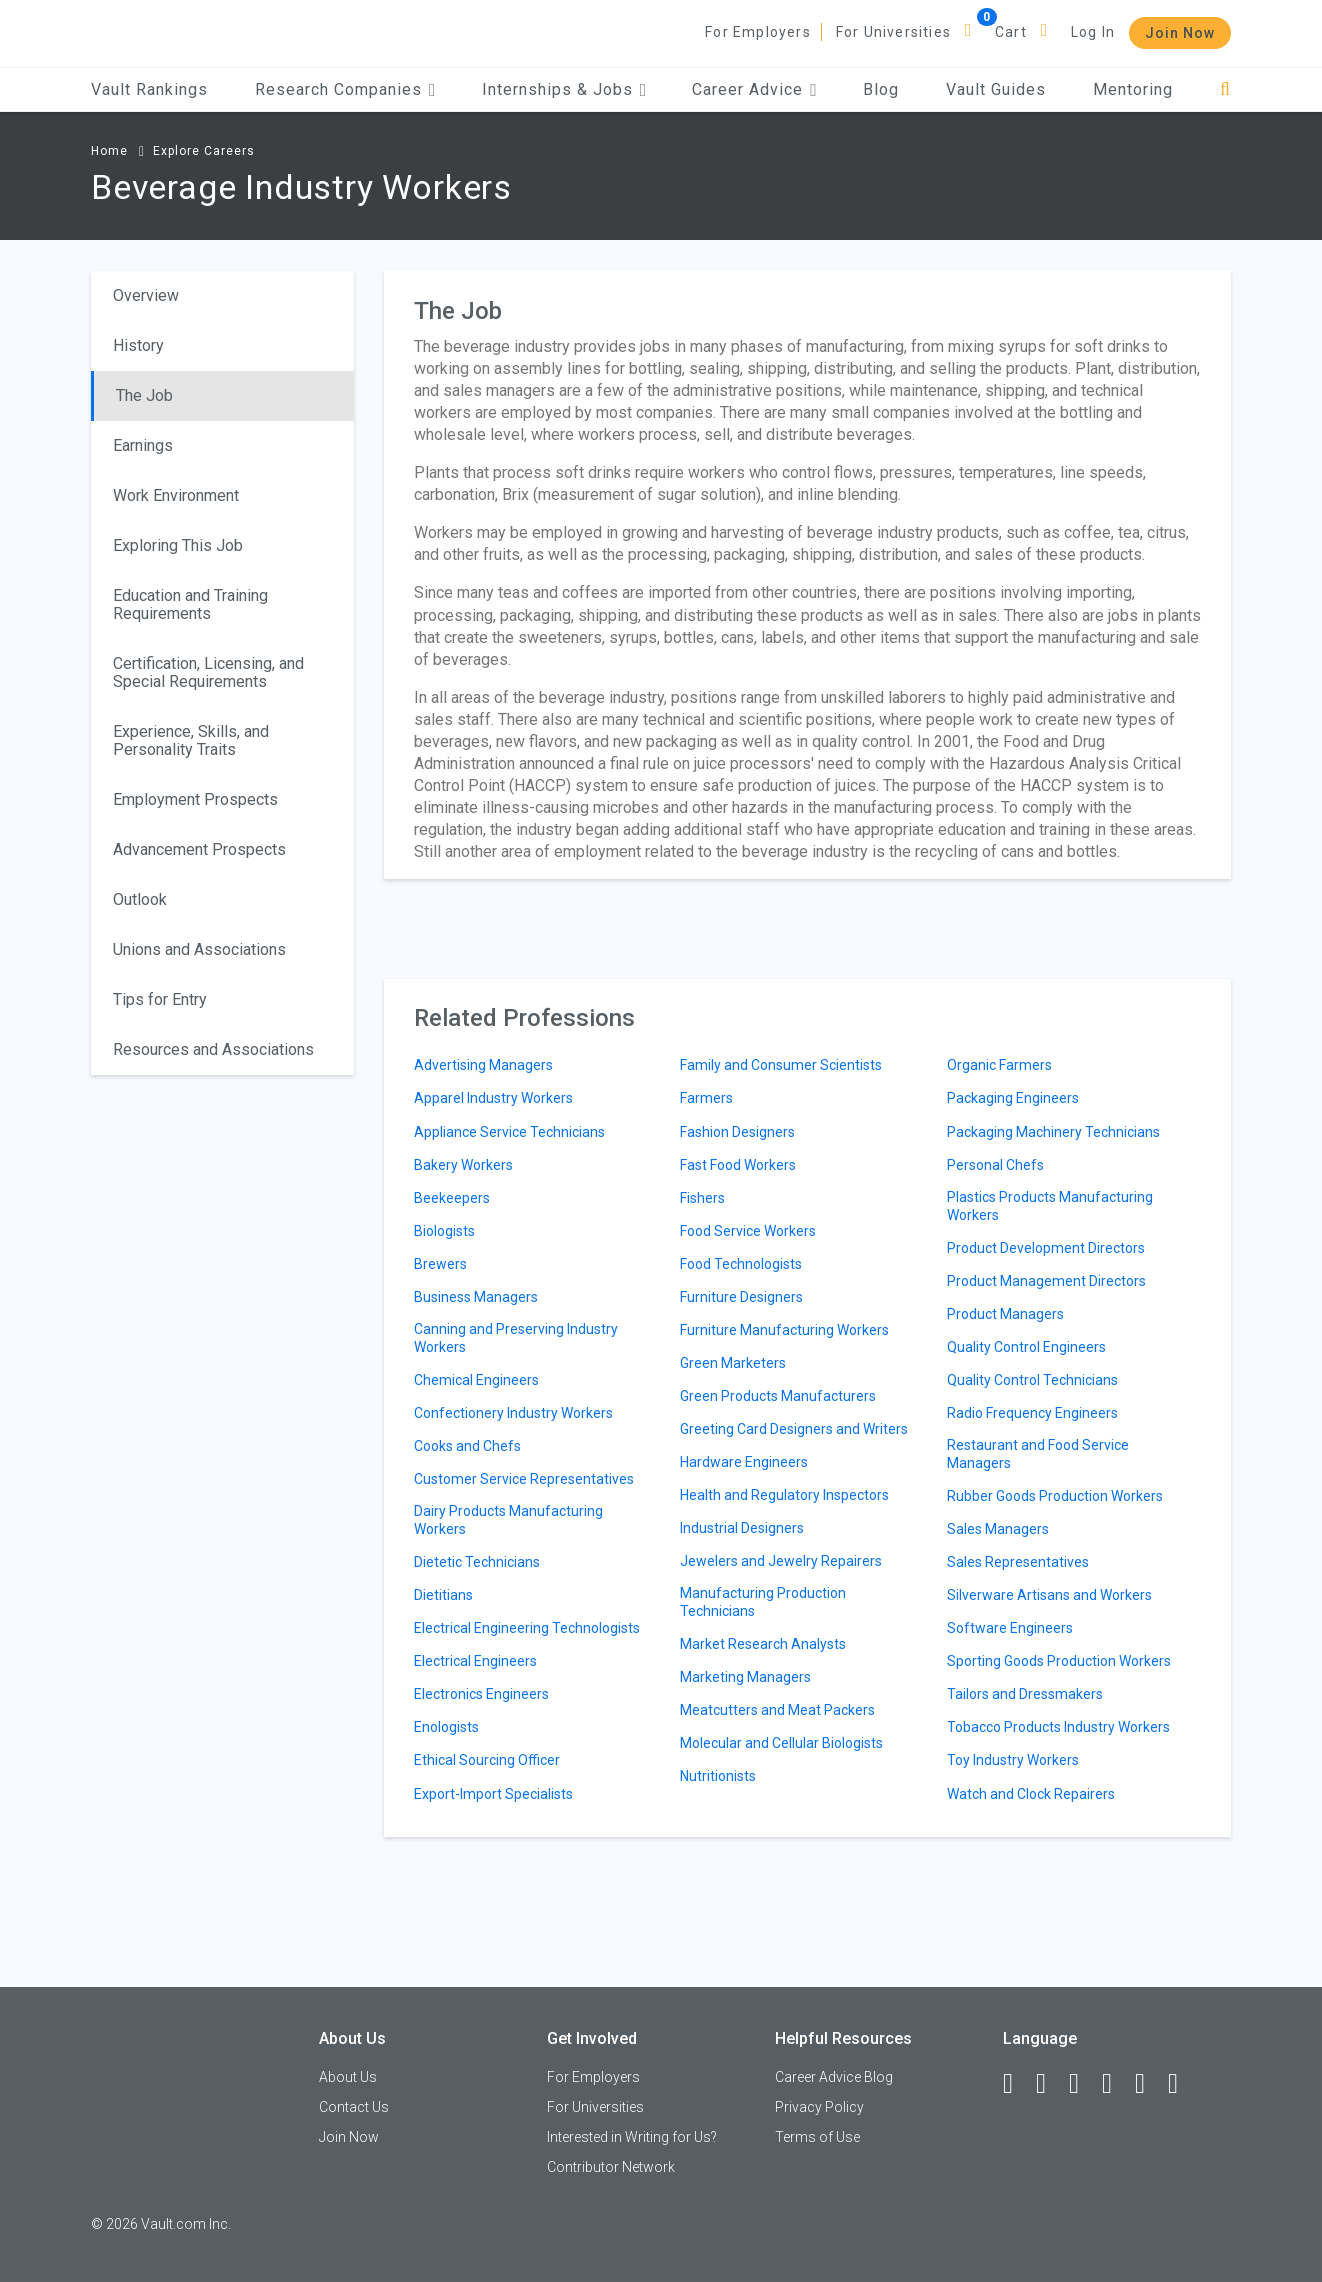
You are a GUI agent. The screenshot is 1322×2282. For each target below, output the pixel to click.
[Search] (1225, 89)
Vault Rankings (149, 89)
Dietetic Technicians (477, 1562)
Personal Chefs (995, 1165)
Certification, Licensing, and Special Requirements (208, 672)
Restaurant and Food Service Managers (1038, 1454)
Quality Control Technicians (1032, 1380)
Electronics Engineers (481, 1694)
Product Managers (1005, 1314)
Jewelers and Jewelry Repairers (781, 1561)
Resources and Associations (213, 1049)
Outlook (140, 899)
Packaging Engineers (1013, 1098)
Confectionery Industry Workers (513, 1413)
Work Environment (176, 495)
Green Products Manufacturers (778, 1396)
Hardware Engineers (744, 1462)
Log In (1093, 32)
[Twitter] (1083, 2084)
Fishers (702, 1198)
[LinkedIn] (1050, 2084)
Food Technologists (741, 1264)
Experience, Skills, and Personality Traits (191, 740)
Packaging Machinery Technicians (1053, 1132)
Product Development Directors (1046, 1248)
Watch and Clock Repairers (1031, 1794)
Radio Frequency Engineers (1032, 1413)
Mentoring (1133, 89)
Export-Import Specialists (493, 1794)
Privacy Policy (819, 2107)
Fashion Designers (737, 1132)
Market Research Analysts (763, 1644)
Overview (146, 295)
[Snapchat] (1182, 2084)
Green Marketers (733, 1363)
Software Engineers (1010, 1628)
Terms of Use (817, 2137)
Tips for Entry (160, 999)
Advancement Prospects (199, 849)
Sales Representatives (1018, 1562)
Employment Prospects (195, 799)
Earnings (143, 445)
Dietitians (443, 1595)
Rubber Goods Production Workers (1055, 1496)
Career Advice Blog (834, 2077)
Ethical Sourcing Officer (487, 1760)
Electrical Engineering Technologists (527, 1628)
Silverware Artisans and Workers (1049, 1595)
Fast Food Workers (738, 1165)
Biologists (444, 1231)
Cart (1011, 32)
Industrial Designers (742, 1528)
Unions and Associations (199, 949)
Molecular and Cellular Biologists (781, 1743)
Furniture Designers (741, 1297)
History (138, 345)
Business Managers (476, 1297)
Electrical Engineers (475, 1661)
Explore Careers (204, 151)
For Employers (758, 32)
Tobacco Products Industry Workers (1058, 1727)
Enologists (446, 1727)
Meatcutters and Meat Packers (777, 1710)
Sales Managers (998, 1529)
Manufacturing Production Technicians (763, 1602)
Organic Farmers (999, 1065)
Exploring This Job (178, 545)
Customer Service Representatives (524, 1479)
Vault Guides (996, 89)
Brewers (440, 1264)
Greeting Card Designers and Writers (794, 1429)
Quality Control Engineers (1026, 1347)
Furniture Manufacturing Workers (784, 1330)
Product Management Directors (1046, 1281)
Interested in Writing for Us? (632, 2137)
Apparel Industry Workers (493, 1098)
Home (109, 151)
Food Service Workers (748, 1231)
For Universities (893, 32)
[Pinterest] (1149, 2084)
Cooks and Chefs (467, 1446)
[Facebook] (1017, 2084)
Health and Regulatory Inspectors (784, 1495)
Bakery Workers (463, 1165)
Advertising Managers (483, 1065)
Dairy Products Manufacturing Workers (508, 1520)
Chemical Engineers (476, 1380)
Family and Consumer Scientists (781, 1065)
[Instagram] (1116, 2084)
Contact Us (354, 2107)
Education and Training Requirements (190, 604)
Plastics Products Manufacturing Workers (1050, 1206)
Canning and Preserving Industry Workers (516, 1338)
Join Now (1180, 33)
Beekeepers (452, 1198)
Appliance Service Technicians (509, 1132)
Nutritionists (718, 1776)
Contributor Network (611, 2167)
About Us (348, 2077)
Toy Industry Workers (1013, 1760)
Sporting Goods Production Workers (1059, 1661)
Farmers (706, 1098)
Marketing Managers (745, 1677)
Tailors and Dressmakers (1025, 1694)
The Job (144, 395)
